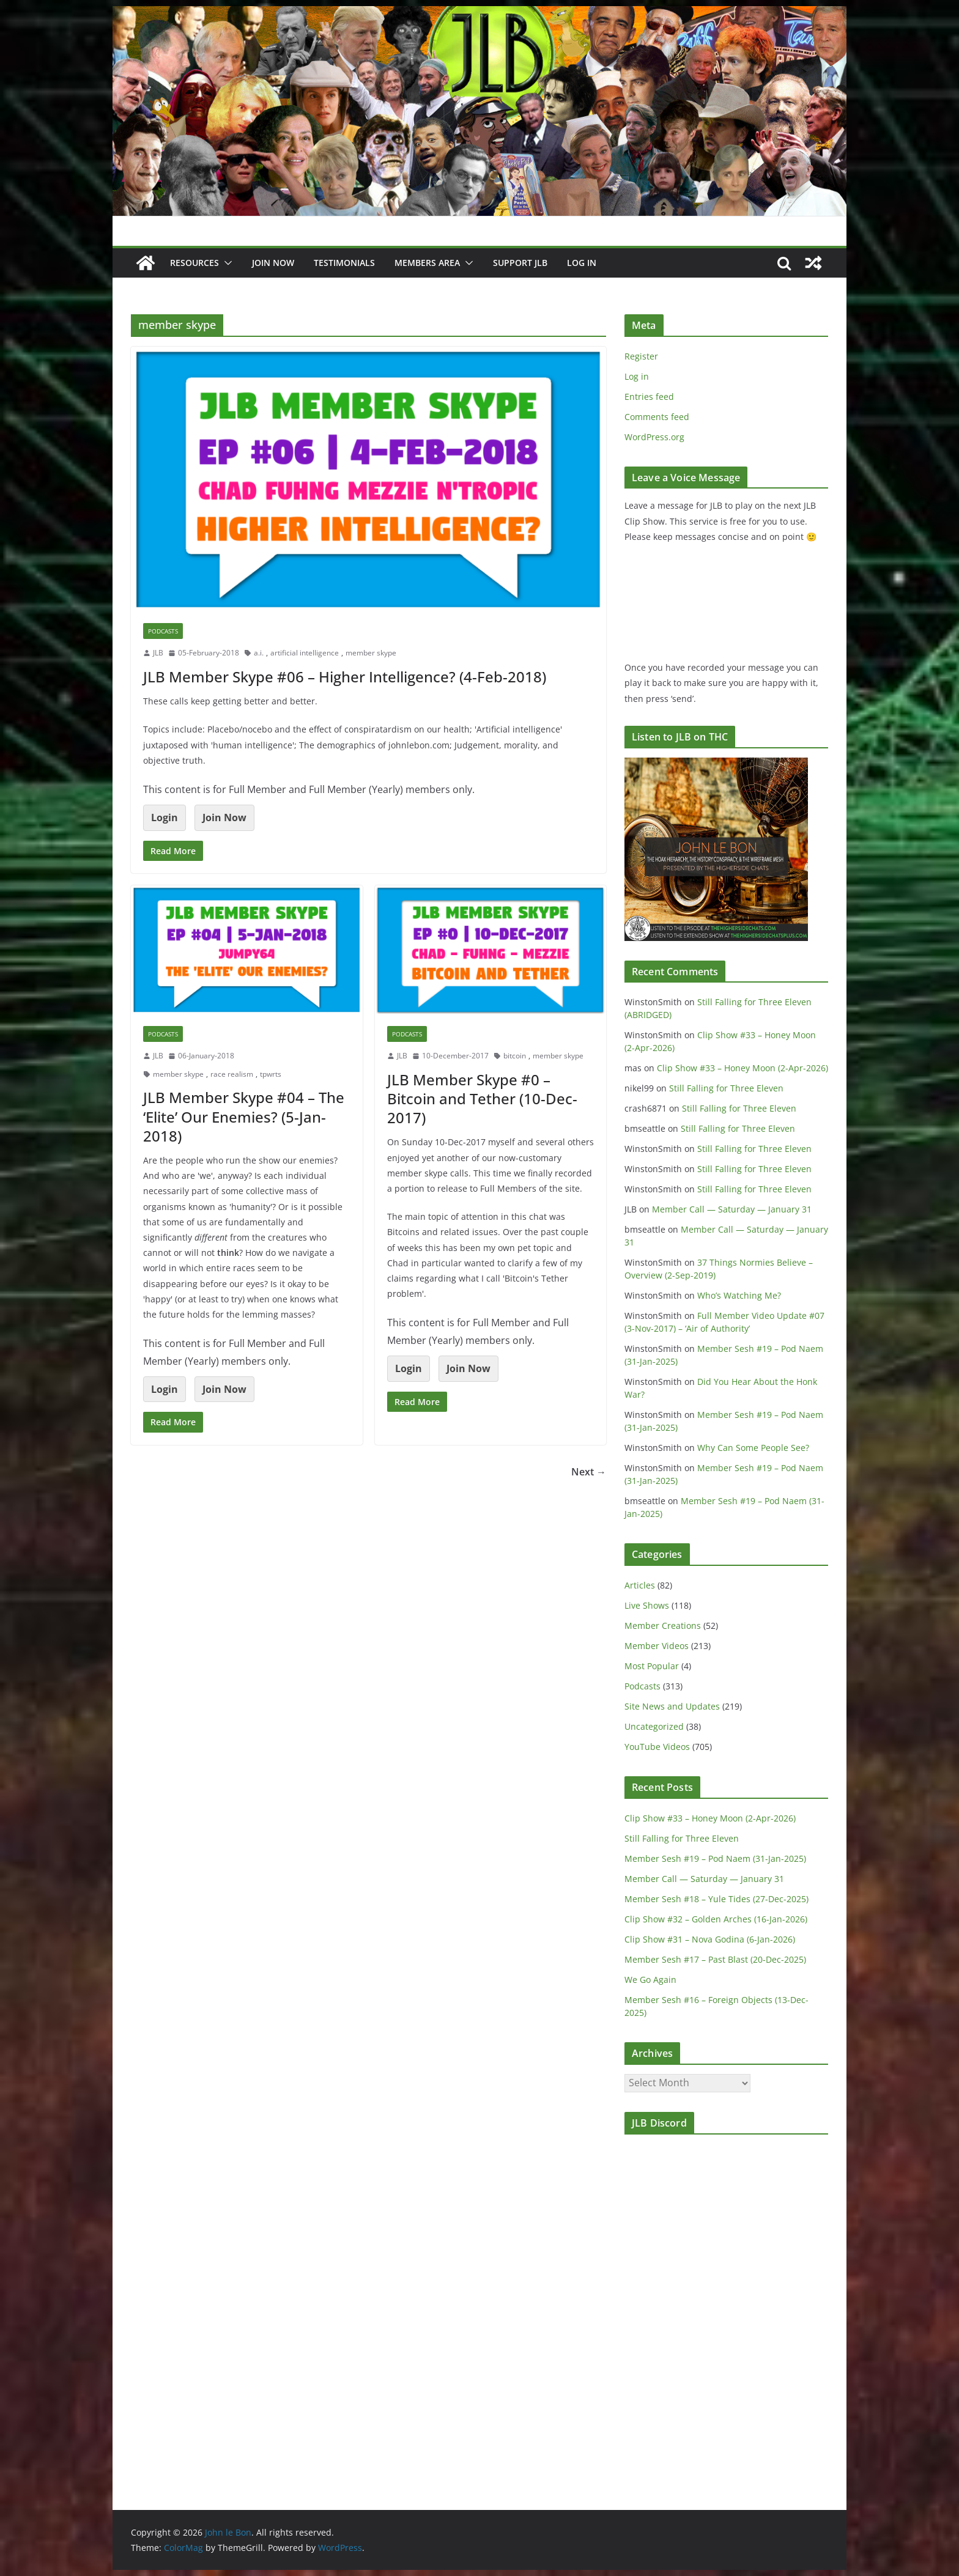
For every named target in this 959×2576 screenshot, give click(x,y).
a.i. (259, 653)
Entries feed (649, 396)
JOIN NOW (273, 262)
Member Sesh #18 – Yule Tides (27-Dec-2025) (716, 1899)
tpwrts (270, 1074)
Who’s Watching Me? (739, 1295)
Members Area (427, 262)
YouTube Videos (657, 1746)
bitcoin (514, 1055)
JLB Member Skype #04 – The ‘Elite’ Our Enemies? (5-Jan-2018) (243, 1116)
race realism (231, 1074)
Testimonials (344, 262)
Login (164, 817)
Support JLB (520, 262)
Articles (639, 1585)
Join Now (224, 817)
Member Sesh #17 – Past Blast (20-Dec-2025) (715, 1959)
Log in (636, 376)
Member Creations (662, 1625)
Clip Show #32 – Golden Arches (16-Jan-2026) (715, 1919)
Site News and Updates (672, 1706)
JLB (158, 653)
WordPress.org (654, 437)
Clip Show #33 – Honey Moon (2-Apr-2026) (742, 1068)
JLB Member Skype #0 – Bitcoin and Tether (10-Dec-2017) (482, 1098)
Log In (581, 262)
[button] (225, 262)
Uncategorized (654, 1726)
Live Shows (646, 1605)
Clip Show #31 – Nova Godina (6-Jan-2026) (709, 1939)
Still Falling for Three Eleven (726, 1088)
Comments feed (656, 417)
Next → (588, 1471)
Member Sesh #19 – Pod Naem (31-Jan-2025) (715, 1858)
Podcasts (163, 631)
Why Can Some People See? (753, 1447)
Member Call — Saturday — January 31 (732, 1209)
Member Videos (656, 1646)
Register (641, 356)
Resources (194, 262)
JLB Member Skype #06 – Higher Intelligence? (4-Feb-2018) (344, 676)
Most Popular (651, 1666)
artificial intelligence (304, 653)
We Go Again (650, 1979)
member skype (371, 653)
